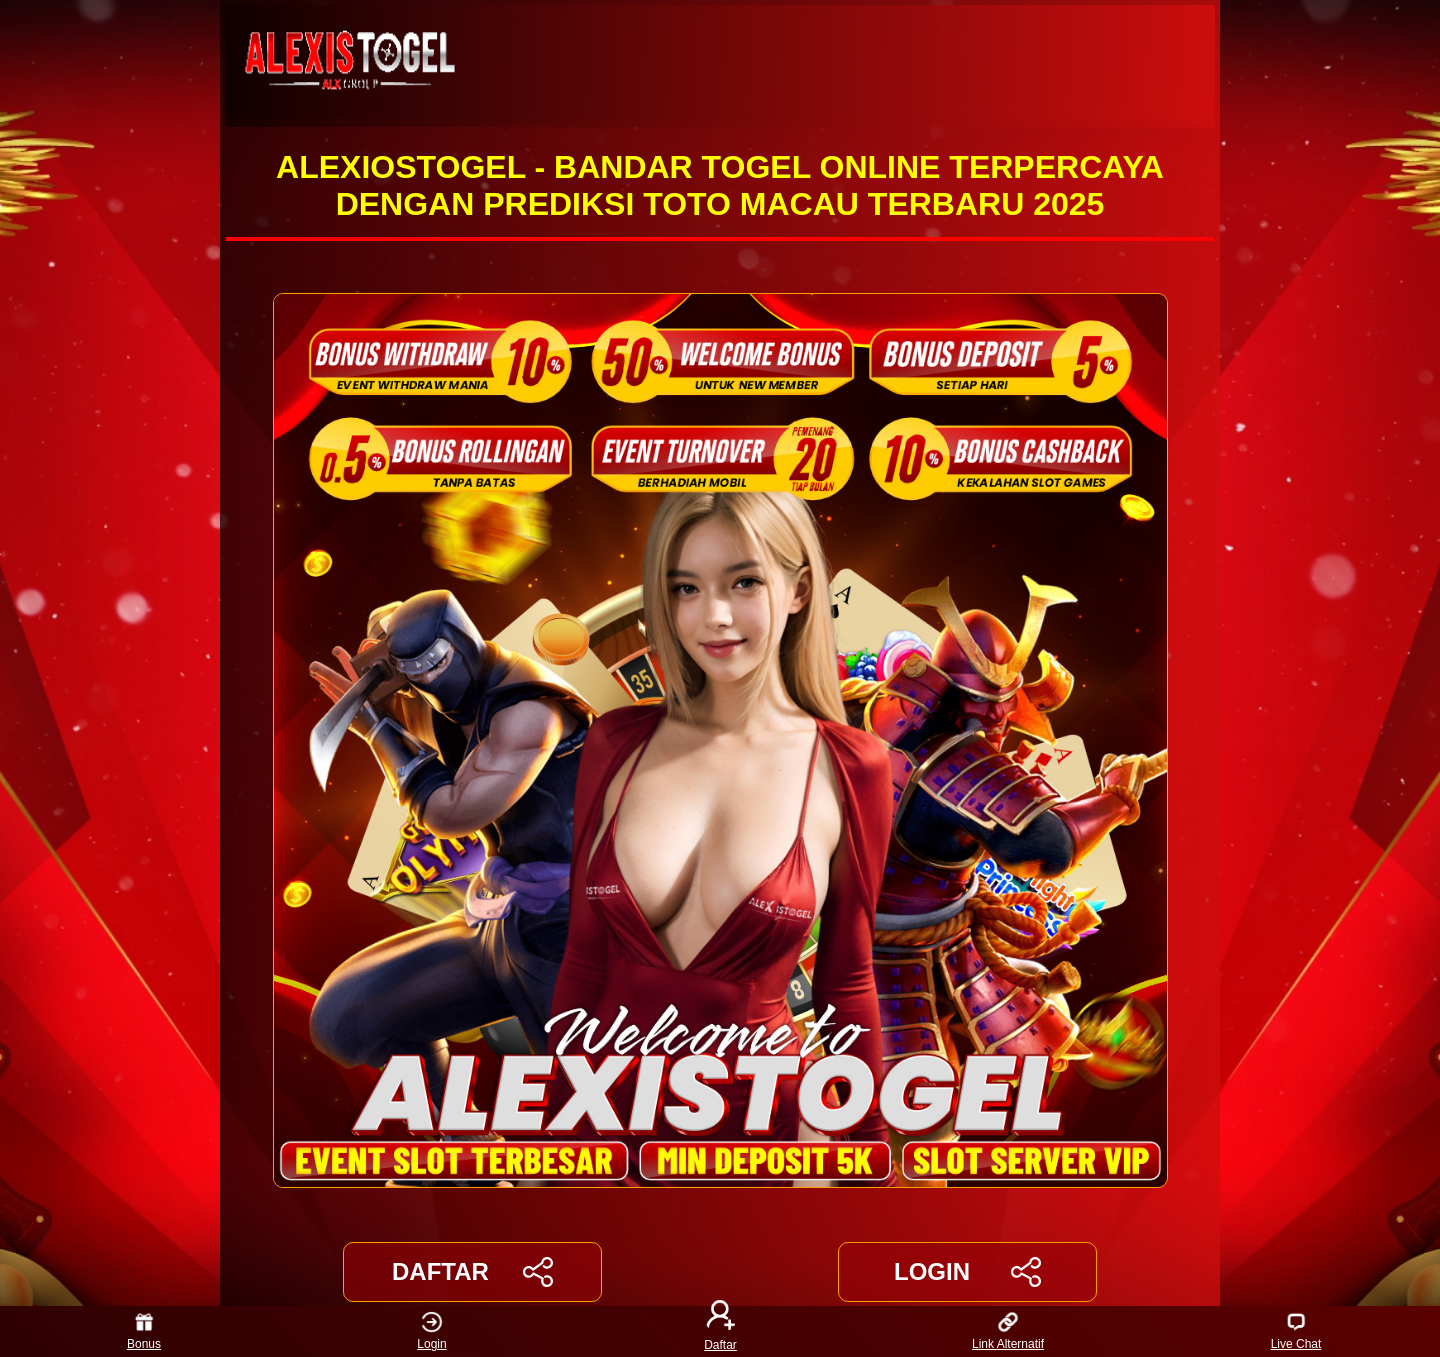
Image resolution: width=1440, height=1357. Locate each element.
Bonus (144, 1331)
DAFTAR (472, 1272)
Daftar (720, 1331)
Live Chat (1296, 1331)
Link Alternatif (1008, 1331)
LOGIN (967, 1272)
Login (431, 1331)
